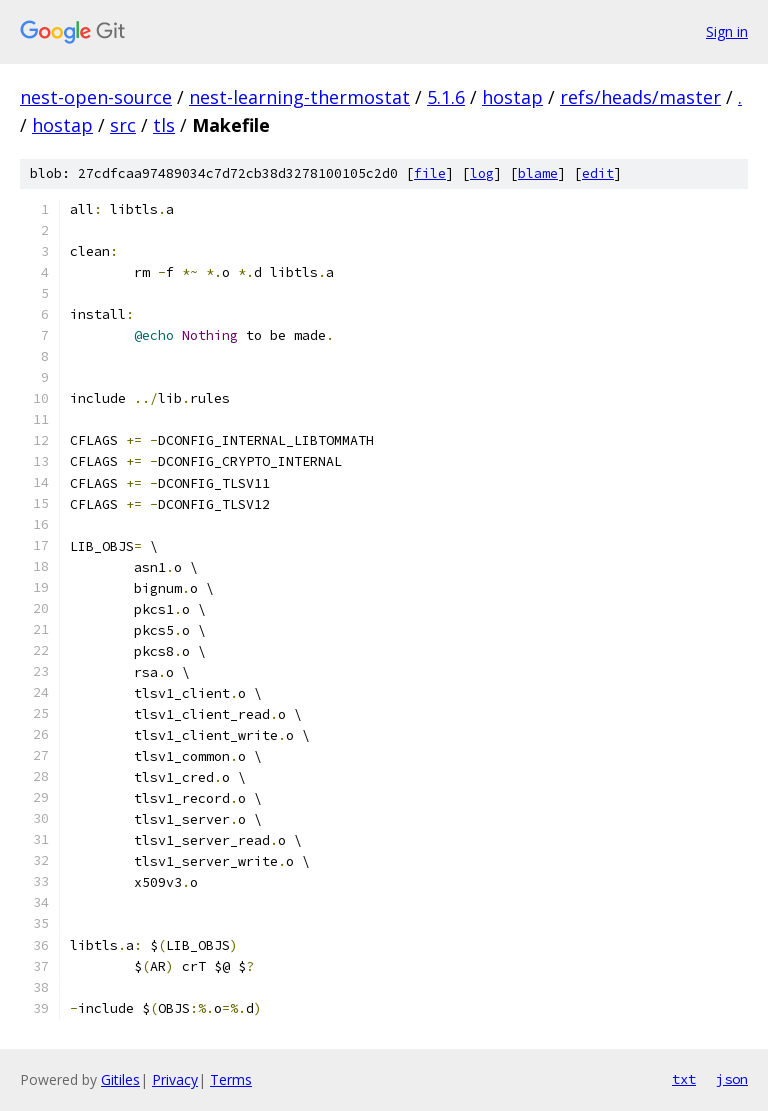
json (732, 1079)
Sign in (727, 31)
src (123, 125)
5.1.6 (446, 97)
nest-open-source (96, 97)
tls (164, 125)
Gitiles (120, 1079)
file (430, 173)
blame (538, 173)
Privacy (175, 1079)
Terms (231, 1079)
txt (684, 1079)
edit (598, 173)
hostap (512, 97)
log (482, 173)
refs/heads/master (640, 97)
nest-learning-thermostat (299, 97)
